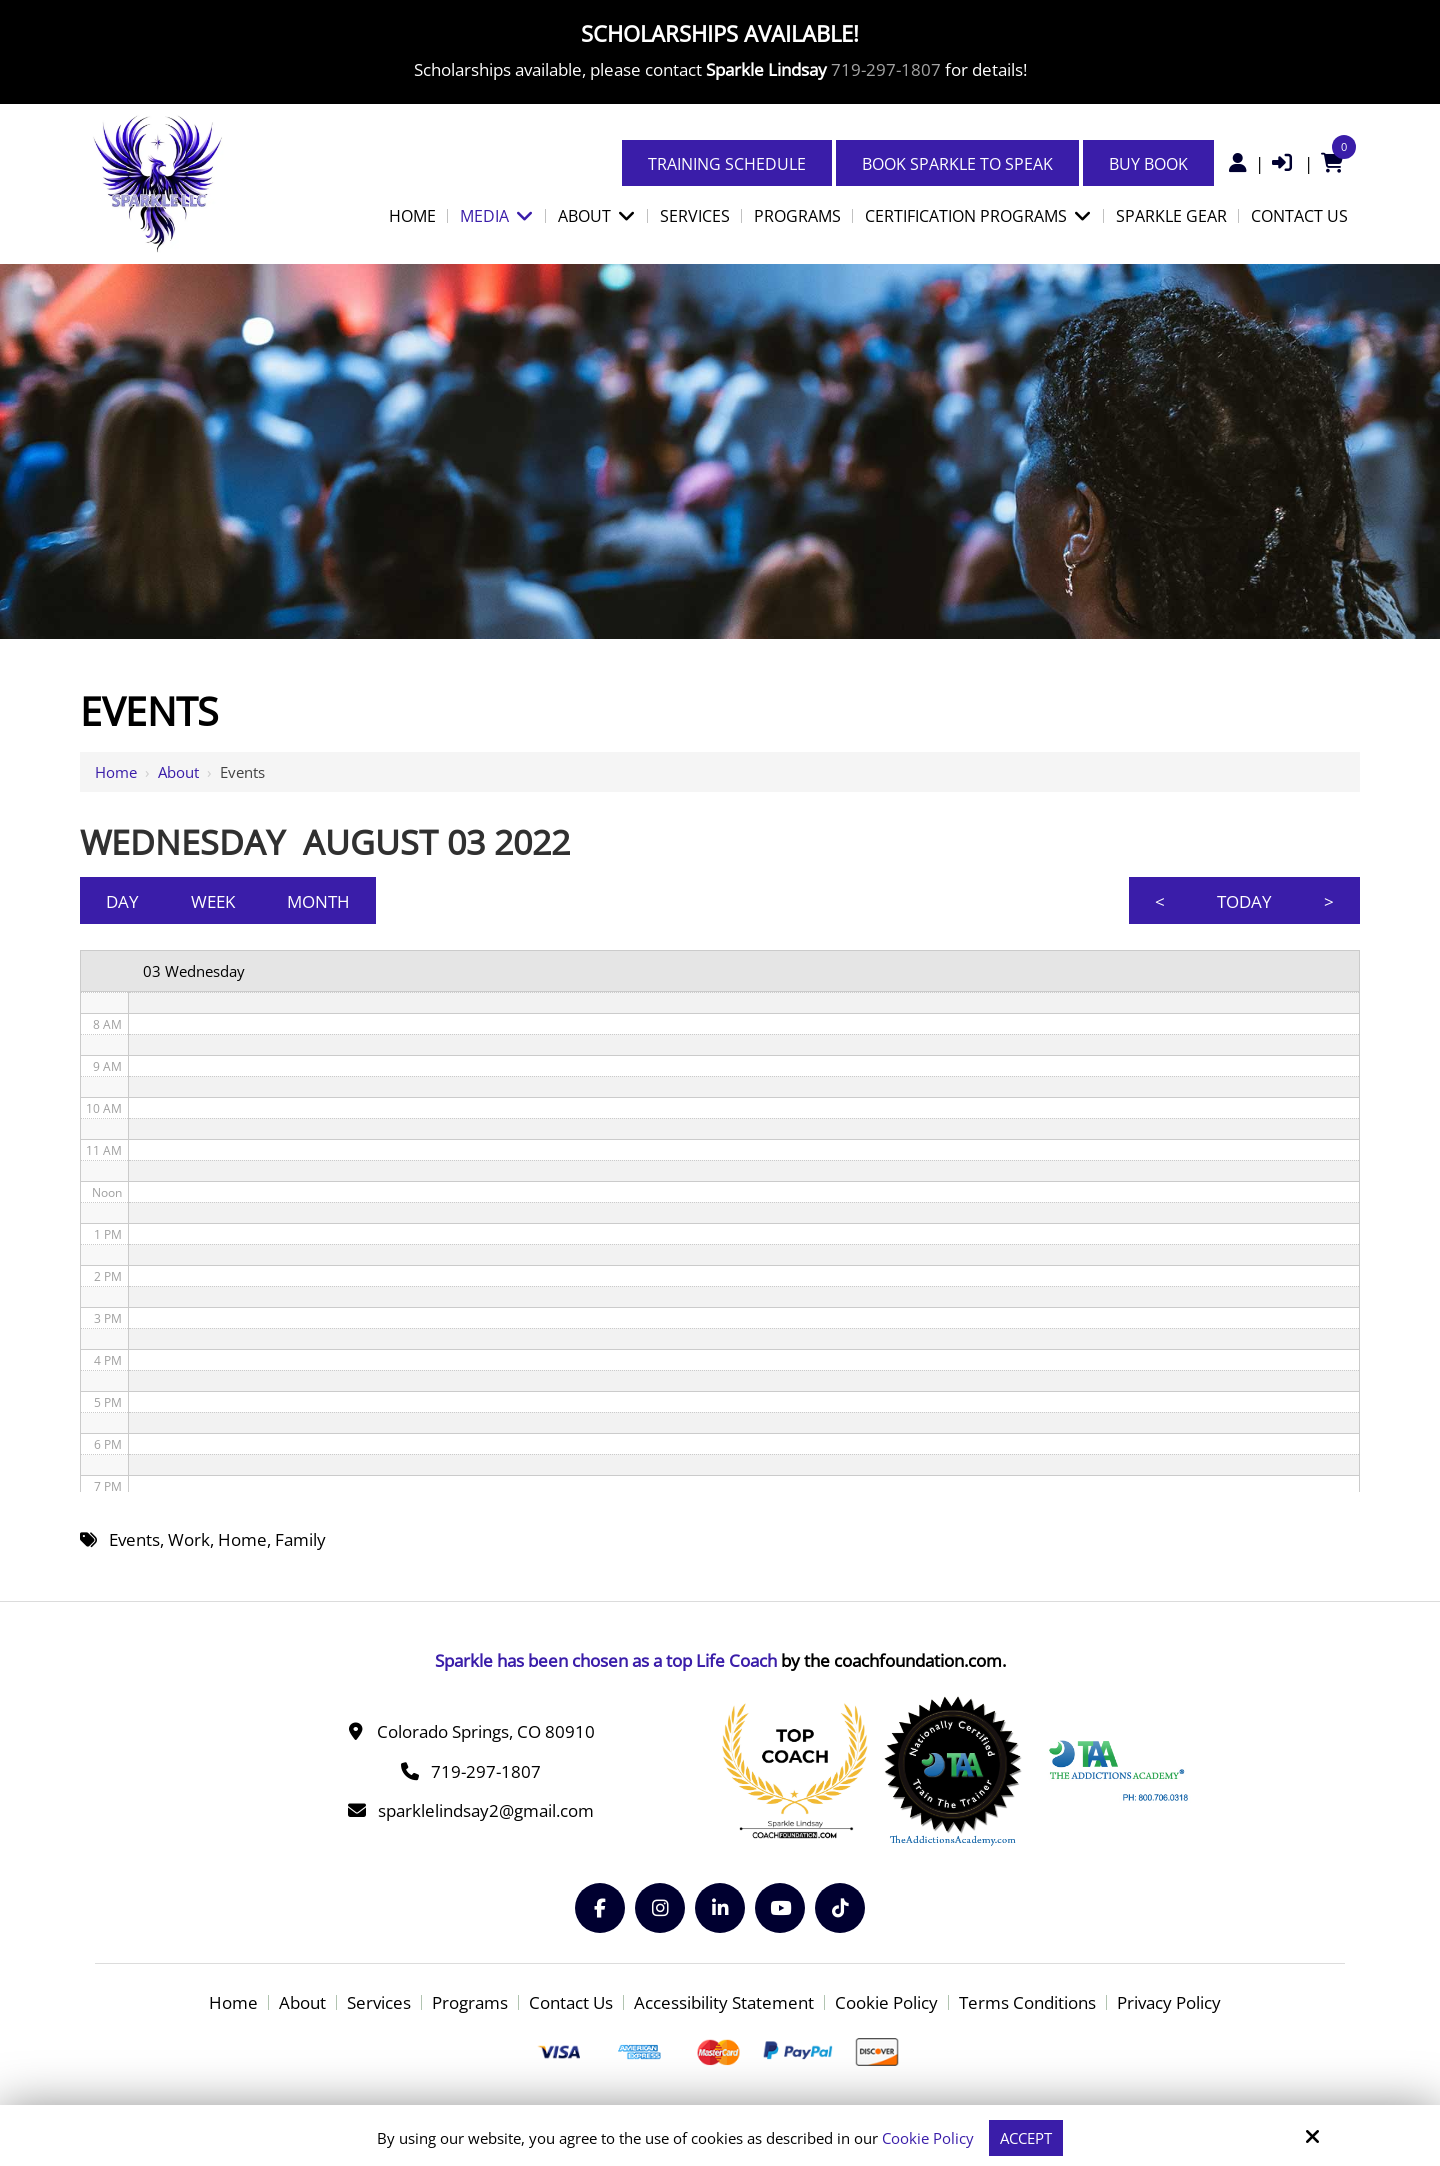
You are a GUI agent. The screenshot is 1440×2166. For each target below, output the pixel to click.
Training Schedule (727, 164)
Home (116, 772)
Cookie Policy (928, 2138)
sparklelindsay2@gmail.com (486, 1810)
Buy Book (1148, 164)
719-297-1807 (886, 69)
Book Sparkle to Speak (957, 164)
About (178, 772)
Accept (1026, 2138)
